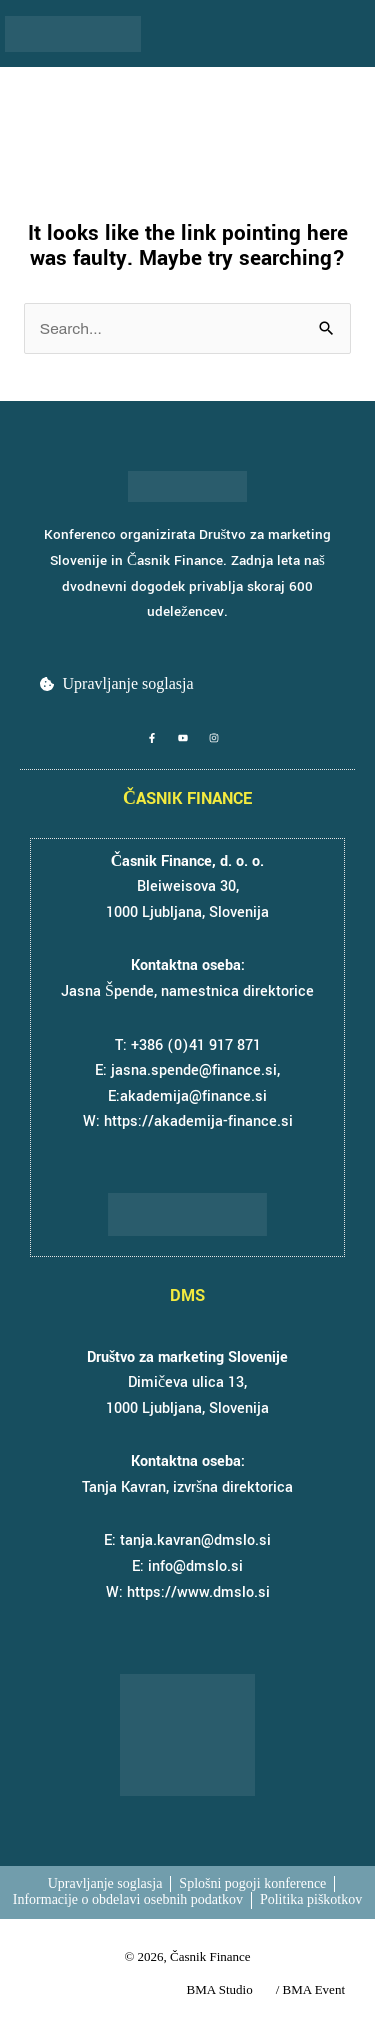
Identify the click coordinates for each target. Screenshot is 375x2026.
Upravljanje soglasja (128, 683)
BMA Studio (220, 1989)
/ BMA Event (310, 1989)
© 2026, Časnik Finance (187, 1956)
